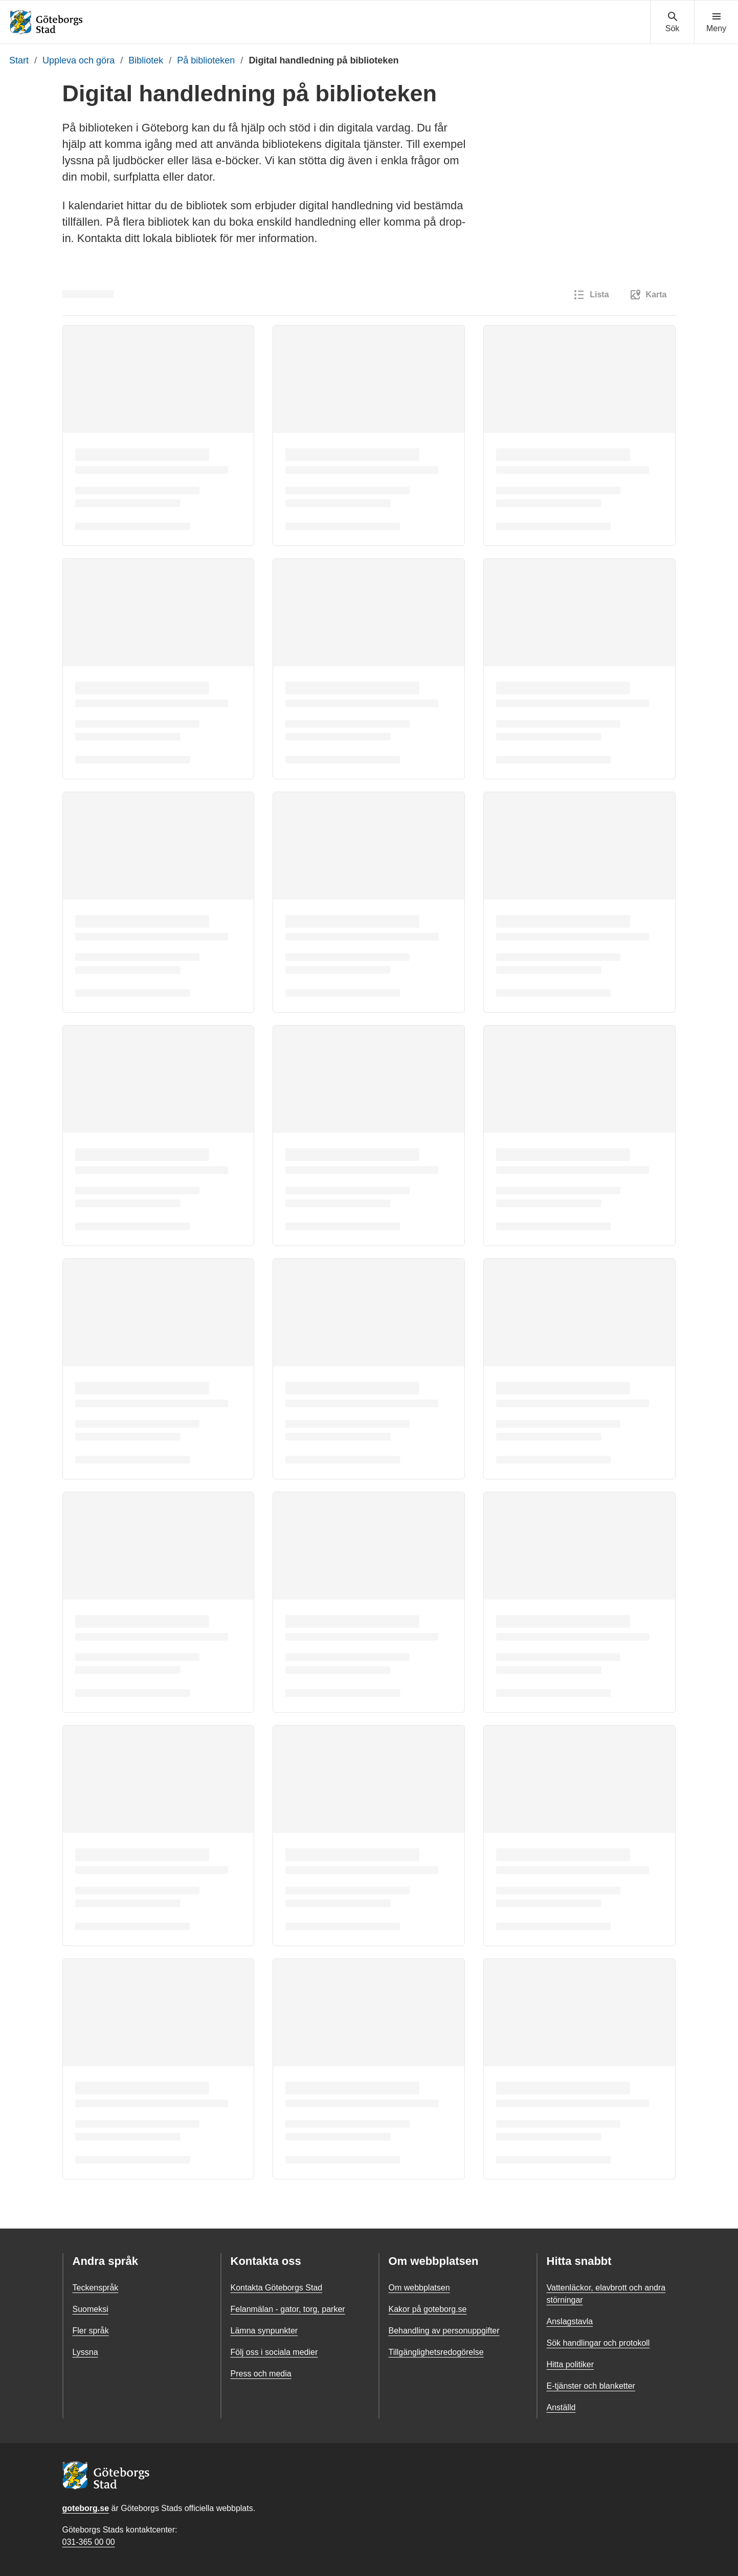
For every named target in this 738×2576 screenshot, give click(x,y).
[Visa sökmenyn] (672, 23)
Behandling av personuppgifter (444, 2330)
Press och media (261, 2373)
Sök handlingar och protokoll (598, 2343)
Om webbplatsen (419, 2287)
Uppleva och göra (78, 60)
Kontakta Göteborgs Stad (277, 2287)
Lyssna (85, 2352)
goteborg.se (85, 2508)
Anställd (561, 2407)
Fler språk (91, 2330)
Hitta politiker (570, 2364)
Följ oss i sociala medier (274, 2352)
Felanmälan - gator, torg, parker (288, 2309)
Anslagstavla (570, 2321)
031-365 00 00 (88, 2542)
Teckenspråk (96, 2287)
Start (19, 60)
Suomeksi (90, 2309)
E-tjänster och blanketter (591, 2386)
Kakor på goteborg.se (428, 2309)
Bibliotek (145, 60)
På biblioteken (206, 60)
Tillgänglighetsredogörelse (436, 2352)
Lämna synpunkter (264, 2330)
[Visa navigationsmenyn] (716, 23)
